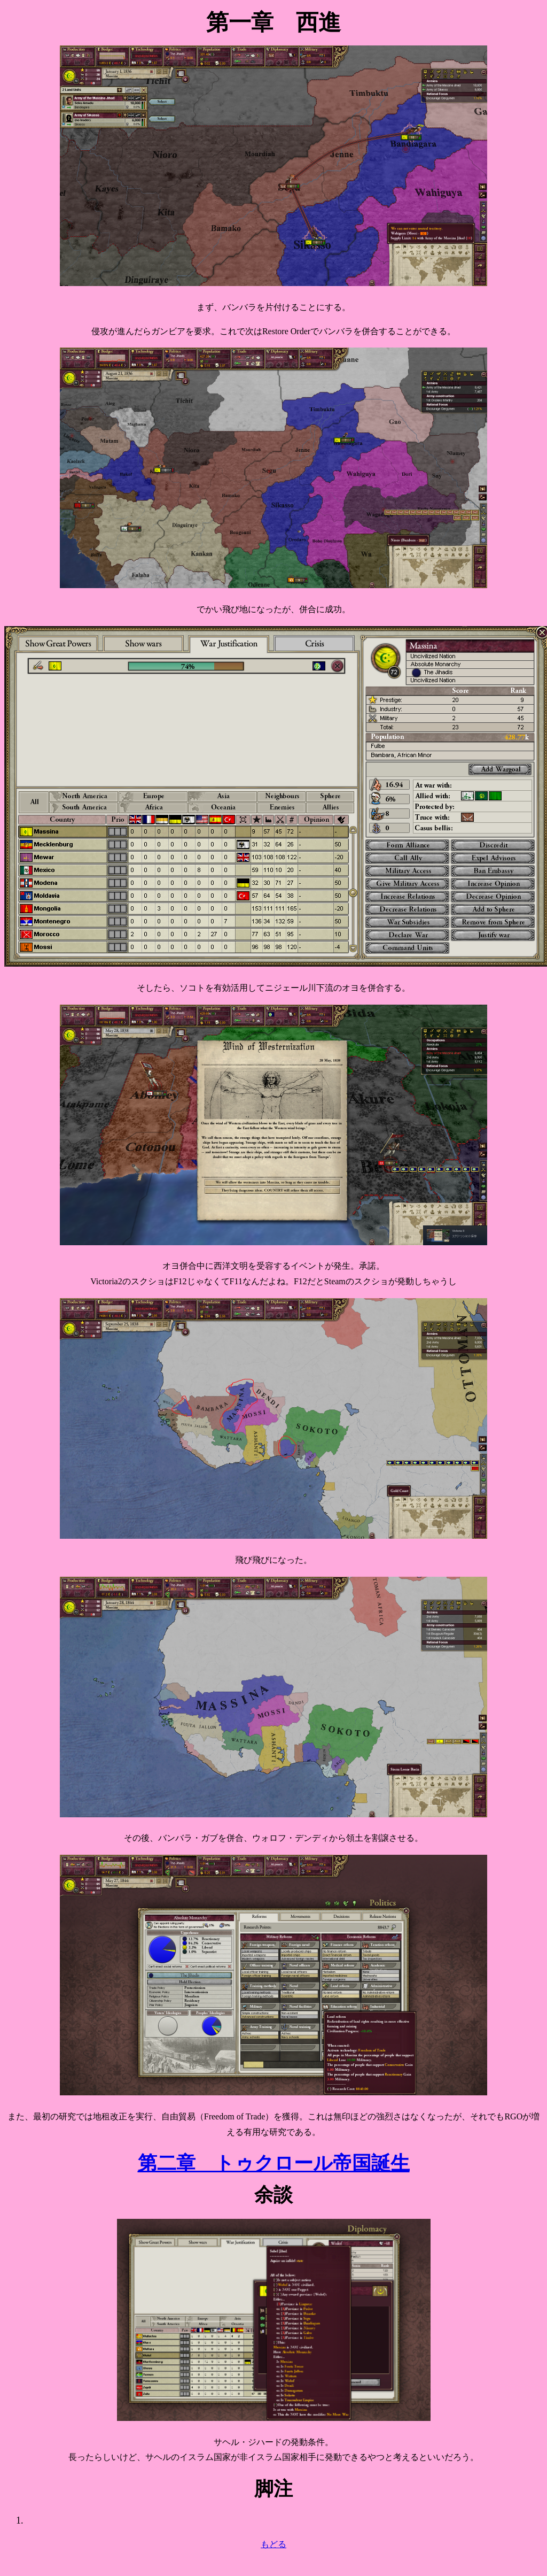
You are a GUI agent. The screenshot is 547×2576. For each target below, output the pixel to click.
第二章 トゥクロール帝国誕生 (274, 2163)
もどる (273, 2544)
